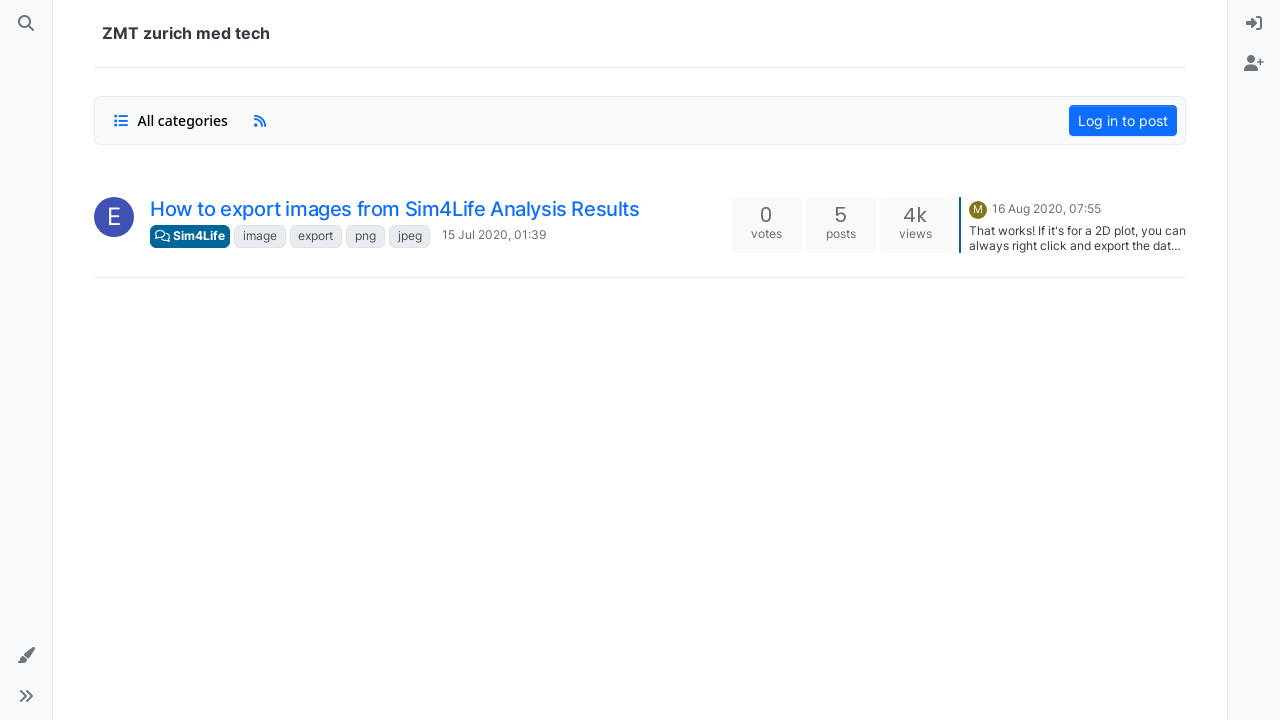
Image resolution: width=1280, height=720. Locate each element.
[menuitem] (1254, 24)
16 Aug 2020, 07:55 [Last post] (1046, 208)
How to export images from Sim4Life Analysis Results (395, 209)
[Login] (1254, 24)
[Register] (1254, 64)
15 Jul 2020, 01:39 (494, 234)
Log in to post (1123, 120)
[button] (26, 656)
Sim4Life (190, 235)
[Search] (26, 24)
